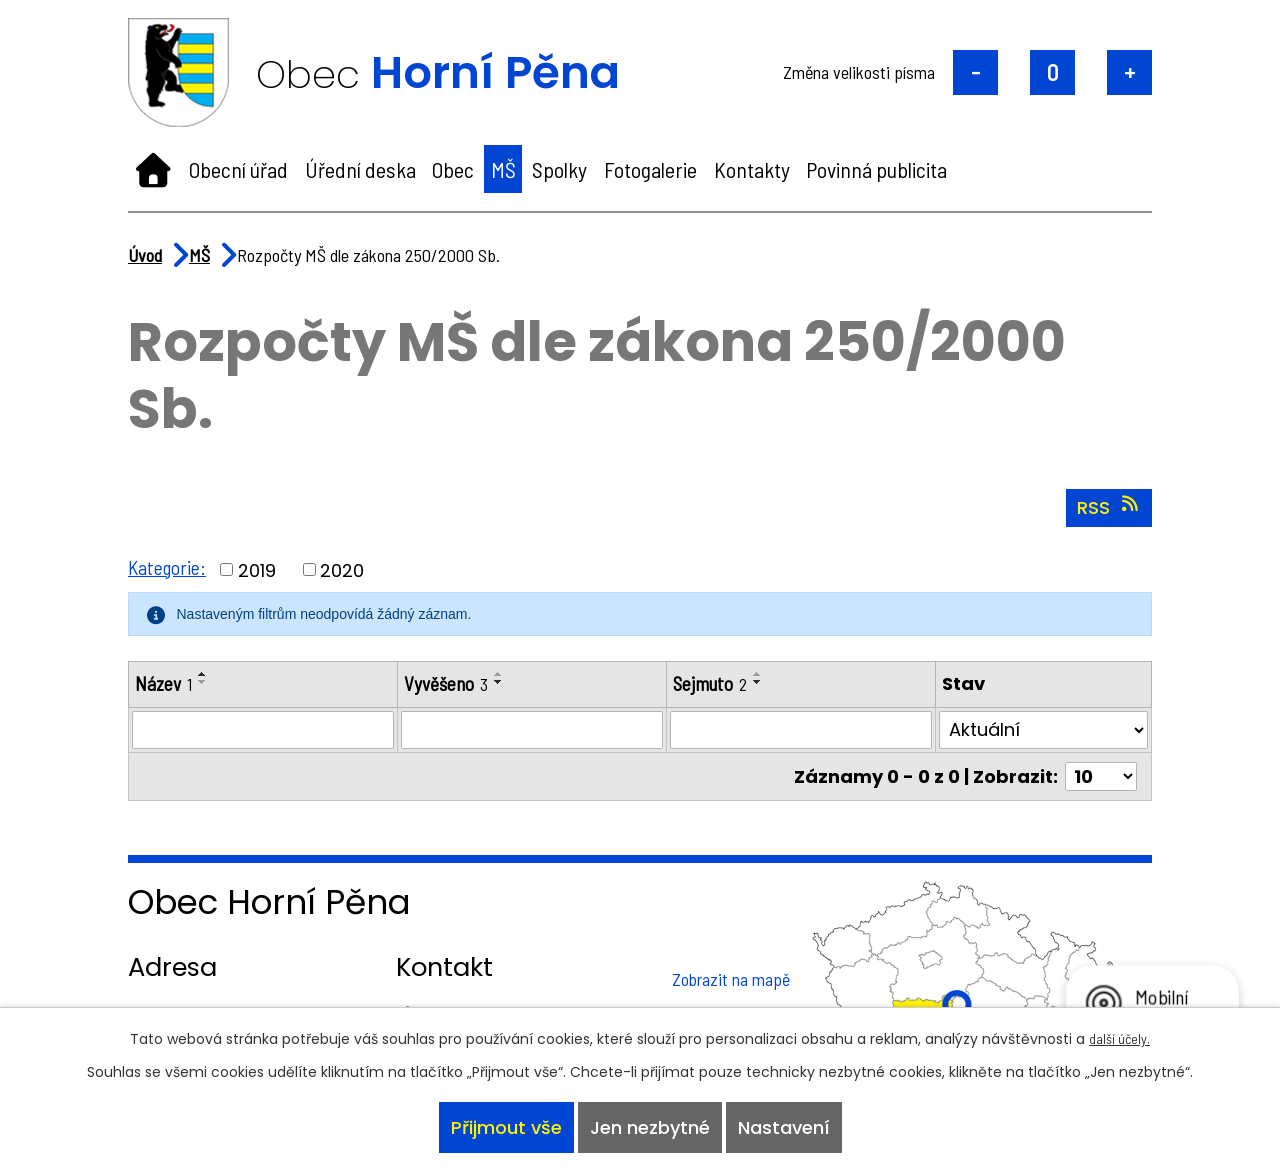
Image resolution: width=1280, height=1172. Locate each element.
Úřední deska (360, 169)
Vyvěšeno (446, 684)
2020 (344, 569)
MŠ (503, 169)
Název (164, 684)
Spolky (559, 169)
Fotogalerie (650, 169)
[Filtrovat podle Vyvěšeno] (532, 731)
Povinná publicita (876, 169)
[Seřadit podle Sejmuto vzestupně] (762, 674)
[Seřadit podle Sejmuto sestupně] (762, 682)
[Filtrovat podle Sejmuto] (801, 731)
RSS (1109, 507)
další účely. (1120, 1033)
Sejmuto (712, 684)
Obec (453, 169)
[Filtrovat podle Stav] (1043, 731)
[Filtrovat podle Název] (263, 731)
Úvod (153, 169)
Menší (975, 72)
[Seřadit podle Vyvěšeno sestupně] (499, 682)
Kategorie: (168, 567)
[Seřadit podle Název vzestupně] (204, 674)
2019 (259, 569)
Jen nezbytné (650, 1125)
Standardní (1052, 72)
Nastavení (788, 1125)
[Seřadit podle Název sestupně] (204, 682)
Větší (1129, 72)
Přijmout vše (501, 1125)
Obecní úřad (238, 169)
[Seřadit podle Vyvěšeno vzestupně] (499, 674)
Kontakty (752, 169)
